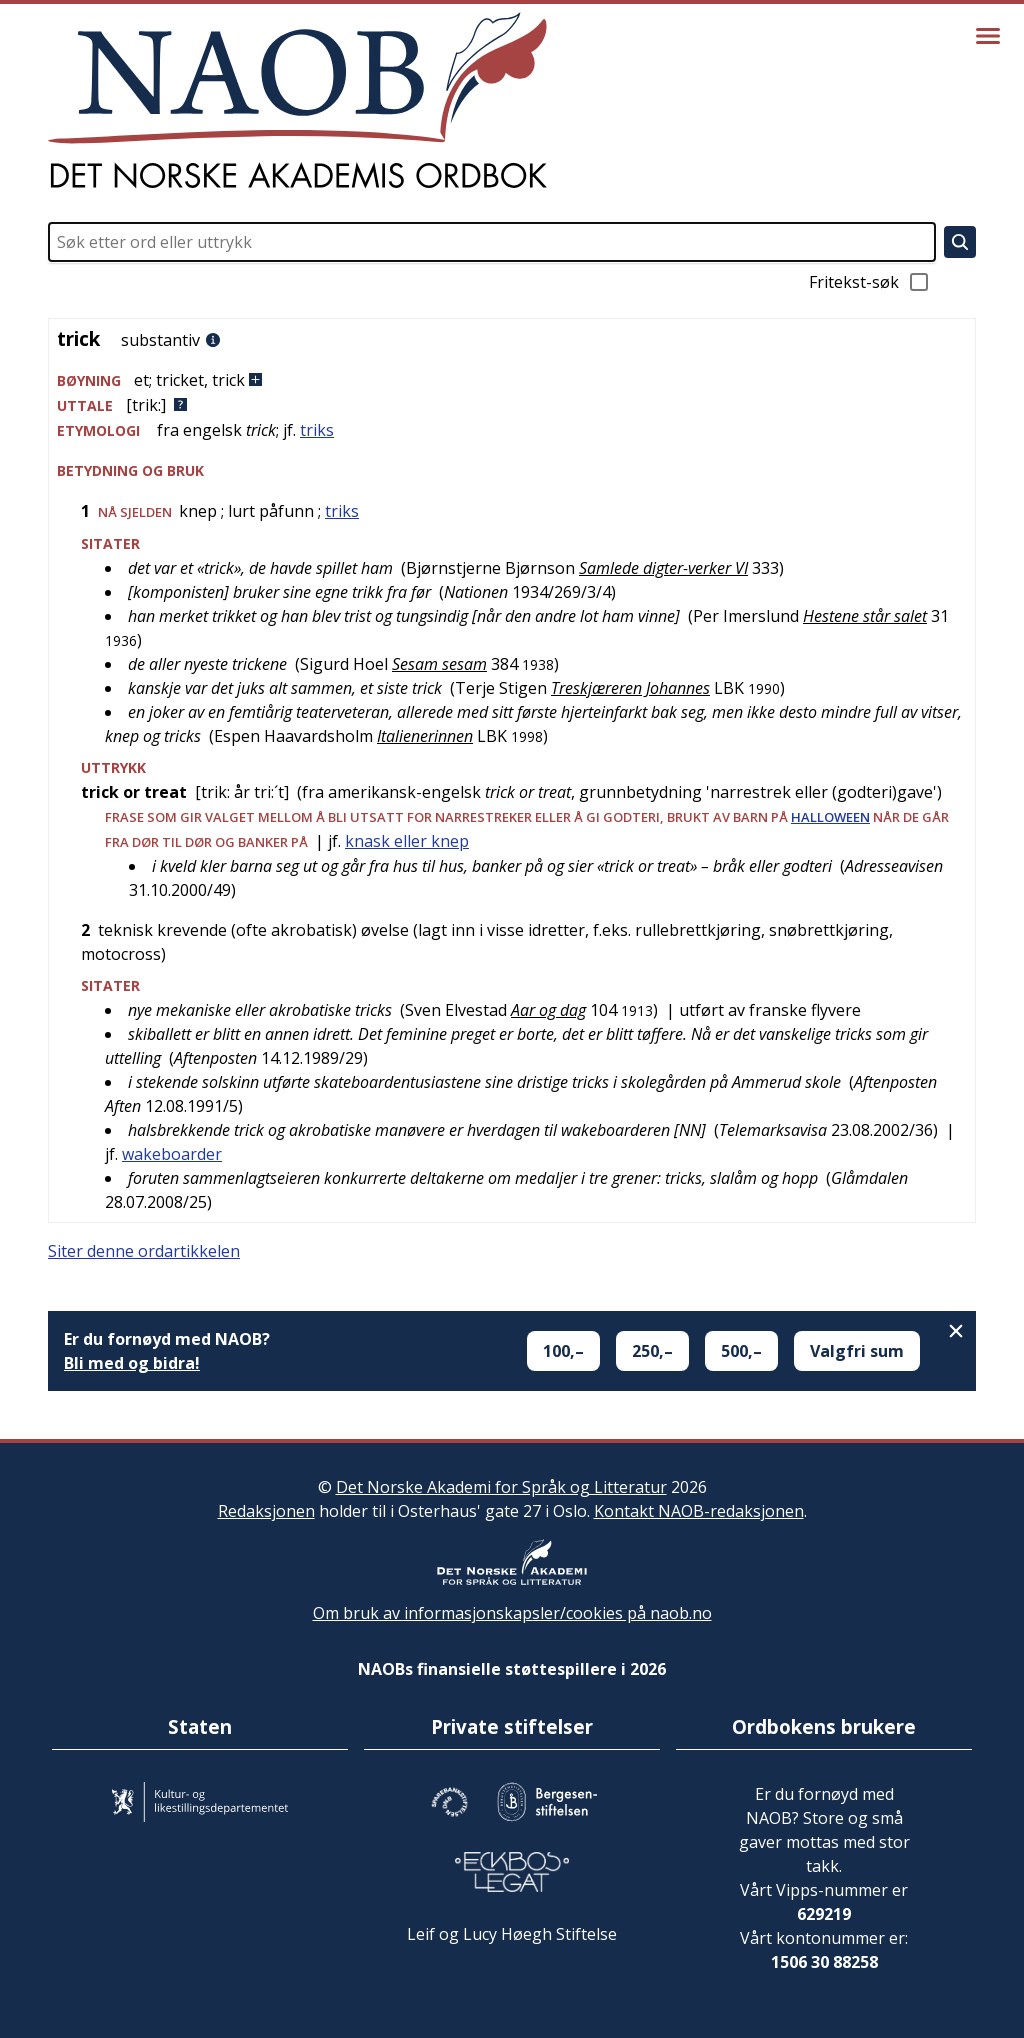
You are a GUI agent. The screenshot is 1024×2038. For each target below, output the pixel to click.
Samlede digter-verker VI (663, 568)
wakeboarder (172, 1154)
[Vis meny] (988, 36)
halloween (830, 817)
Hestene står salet (865, 616)
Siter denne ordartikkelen (144, 1251)
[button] (512, 380)
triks (317, 430)
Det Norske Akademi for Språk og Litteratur (501, 1487)
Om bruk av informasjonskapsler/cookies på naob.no (512, 1613)
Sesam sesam (439, 664)
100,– (563, 1351)
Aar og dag (548, 1010)
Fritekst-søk (870, 282)
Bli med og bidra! (132, 1363)
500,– (741, 1351)
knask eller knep (407, 841)
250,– (652, 1351)
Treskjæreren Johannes (630, 688)
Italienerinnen (425, 736)
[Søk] (960, 242)
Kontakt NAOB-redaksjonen (699, 1511)
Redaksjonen (266, 1511)
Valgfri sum (857, 1351)
